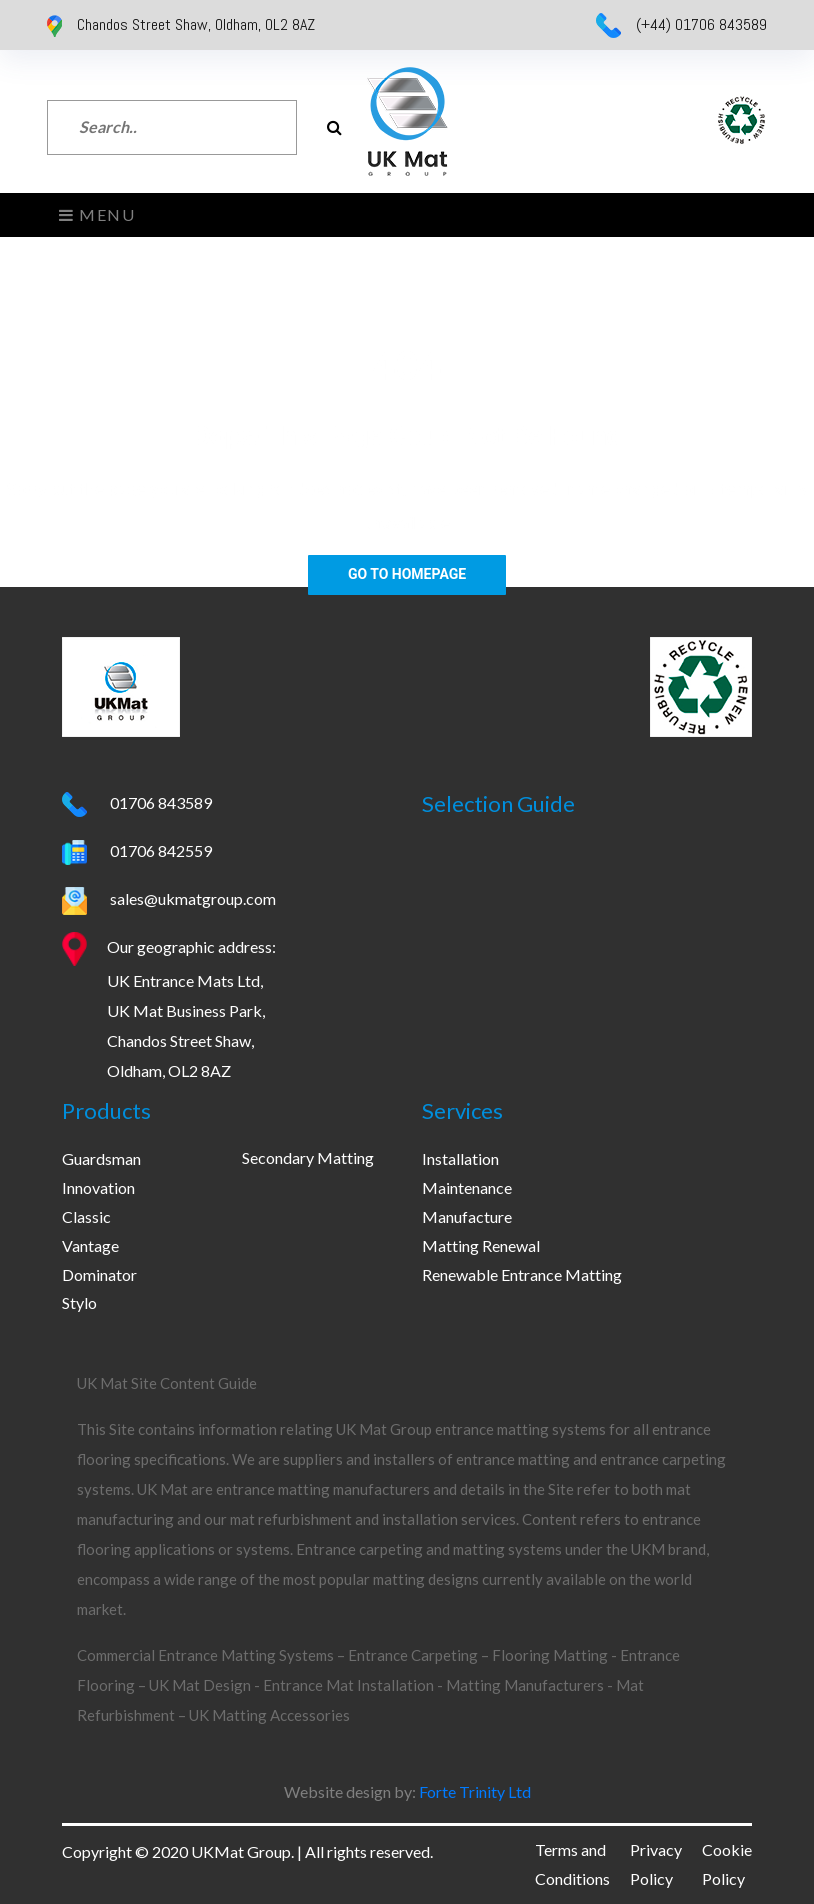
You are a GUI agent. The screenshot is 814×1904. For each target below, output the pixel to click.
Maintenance (467, 1187)
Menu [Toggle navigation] (97, 214)
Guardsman (101, 1158)
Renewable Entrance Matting (522, 1274)
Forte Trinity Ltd (473, 1791)
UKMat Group (241, 1851)
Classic (86, 1216)
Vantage (90, 1245)
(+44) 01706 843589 (701, 24)
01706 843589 (159, 802)
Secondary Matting (308, 1157)
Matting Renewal (481, 1245)
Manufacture (467, 1216)
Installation (460, 1158)
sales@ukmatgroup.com (191, 898)
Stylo (79, 1302)
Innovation (98, 1187)
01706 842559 (159, 850)
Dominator (99, 1274)
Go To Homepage (407, 574)
